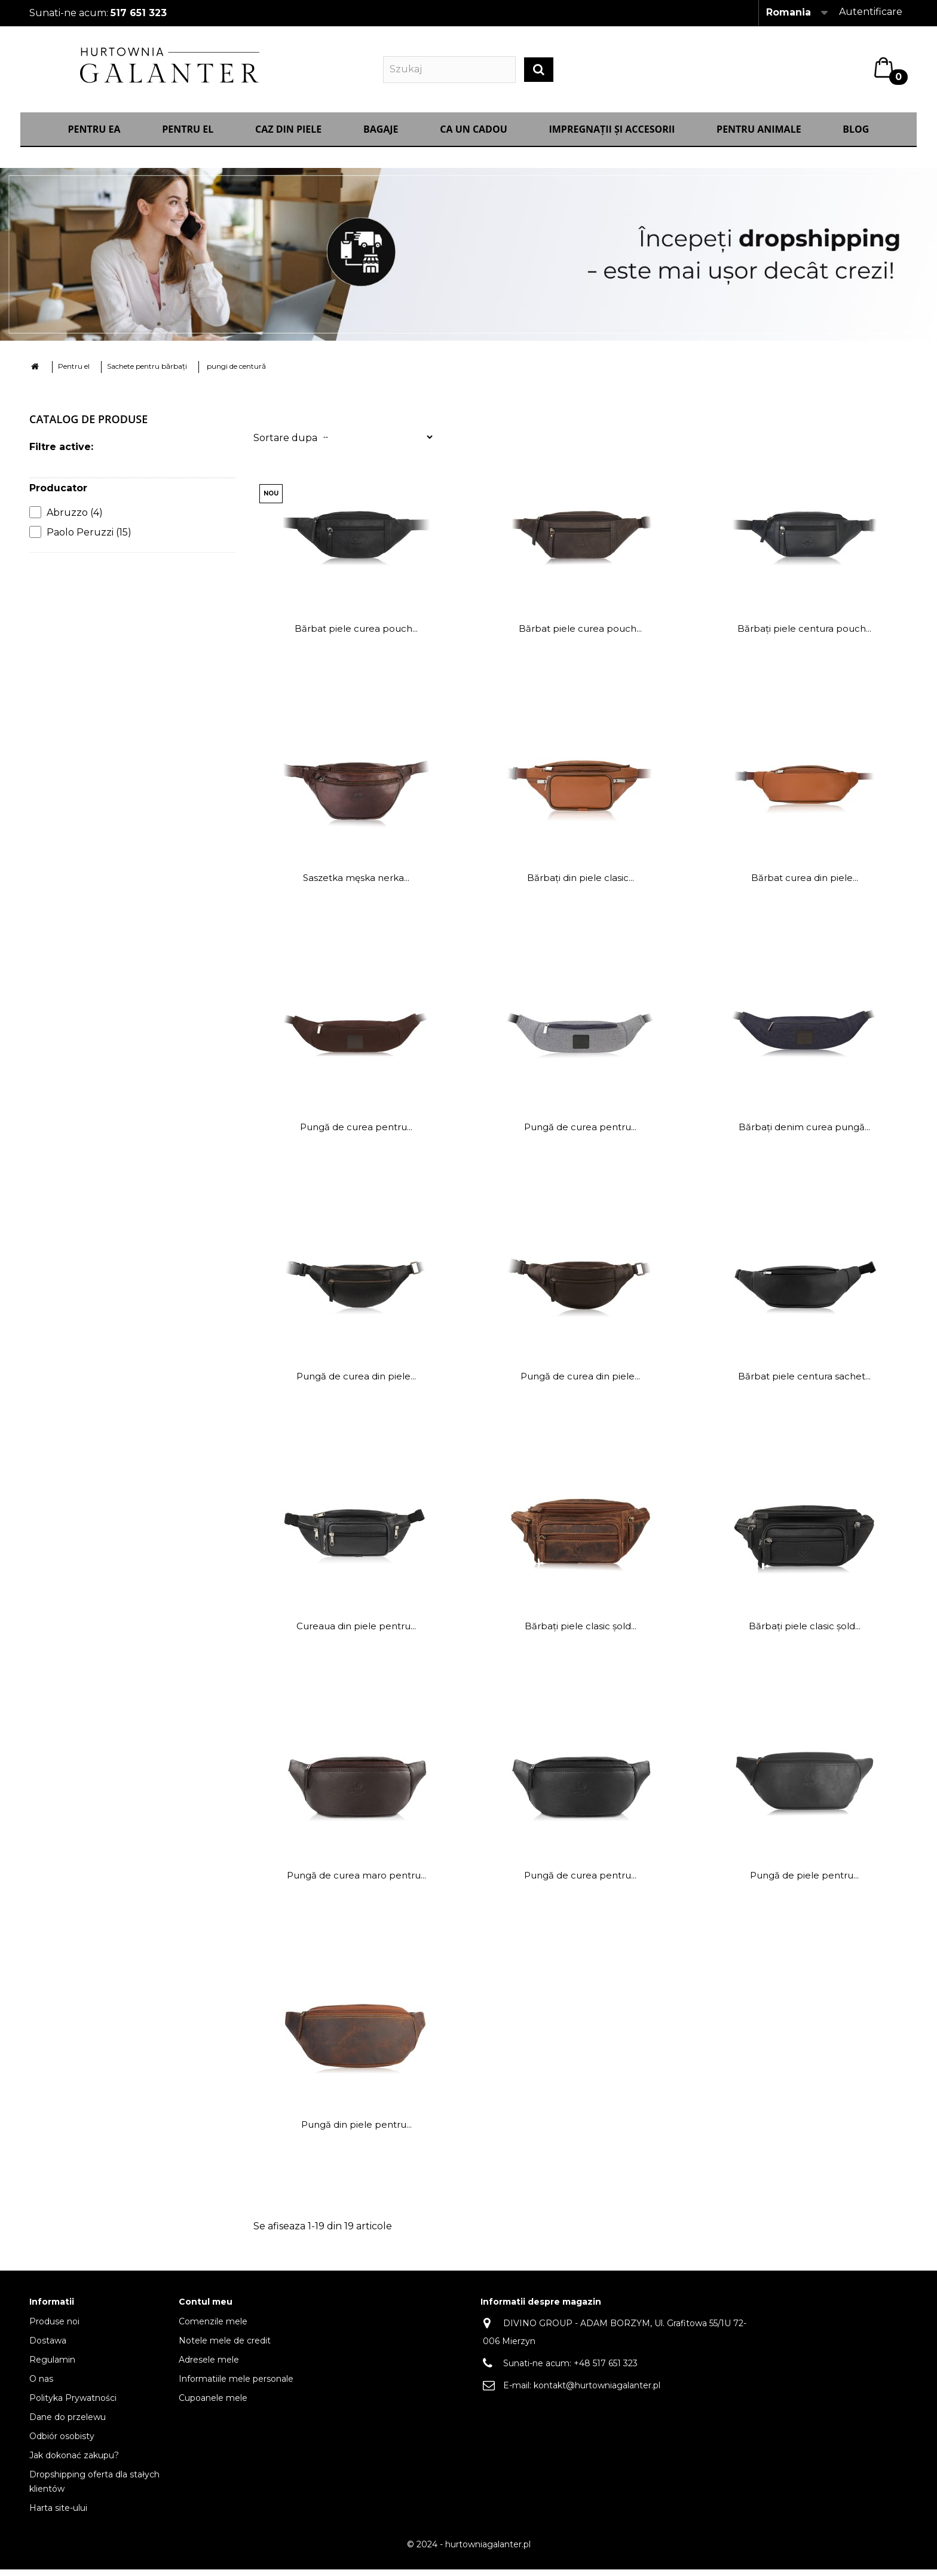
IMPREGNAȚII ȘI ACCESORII (612, 135)
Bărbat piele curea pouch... (356, 635)
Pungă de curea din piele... (356, 1383)
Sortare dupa (285, 444)
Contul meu (205, 2308)
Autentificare (870, 11)
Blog (856, 135)
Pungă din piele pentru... (356, 2131)
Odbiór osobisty (61, 2442)
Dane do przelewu (67, 2423)
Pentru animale (758, 135)
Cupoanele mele (213, 2404)
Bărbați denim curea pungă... (804, 1133)
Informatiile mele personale (236, 2385)
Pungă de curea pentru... (356, 1133)
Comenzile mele (213, 2328)
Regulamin (52, 2366)
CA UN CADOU (473, 135)
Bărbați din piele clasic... (580, 884)
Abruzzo (75, 519)
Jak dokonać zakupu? (74, 2461)
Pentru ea (94, 135)
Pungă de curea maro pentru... (356, 1881)
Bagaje (381, 135)
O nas (41, 2385)
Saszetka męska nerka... (356, 884)
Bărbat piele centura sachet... (804, 1383)
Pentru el (187, 135)
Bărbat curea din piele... (804, 884)
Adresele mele (209, 2366)
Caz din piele (288, 135)
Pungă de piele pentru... (804, 1881)
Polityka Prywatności (73, 2404)
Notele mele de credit (225, 2347)
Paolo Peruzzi (89, 538)
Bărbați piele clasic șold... (580, 1632)
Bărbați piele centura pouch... (804, 635)
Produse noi (54, 2328)
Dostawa (47, 2347)
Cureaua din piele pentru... (356, 1632)
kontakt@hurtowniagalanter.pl (597, 2392)
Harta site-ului (58, 2514)
